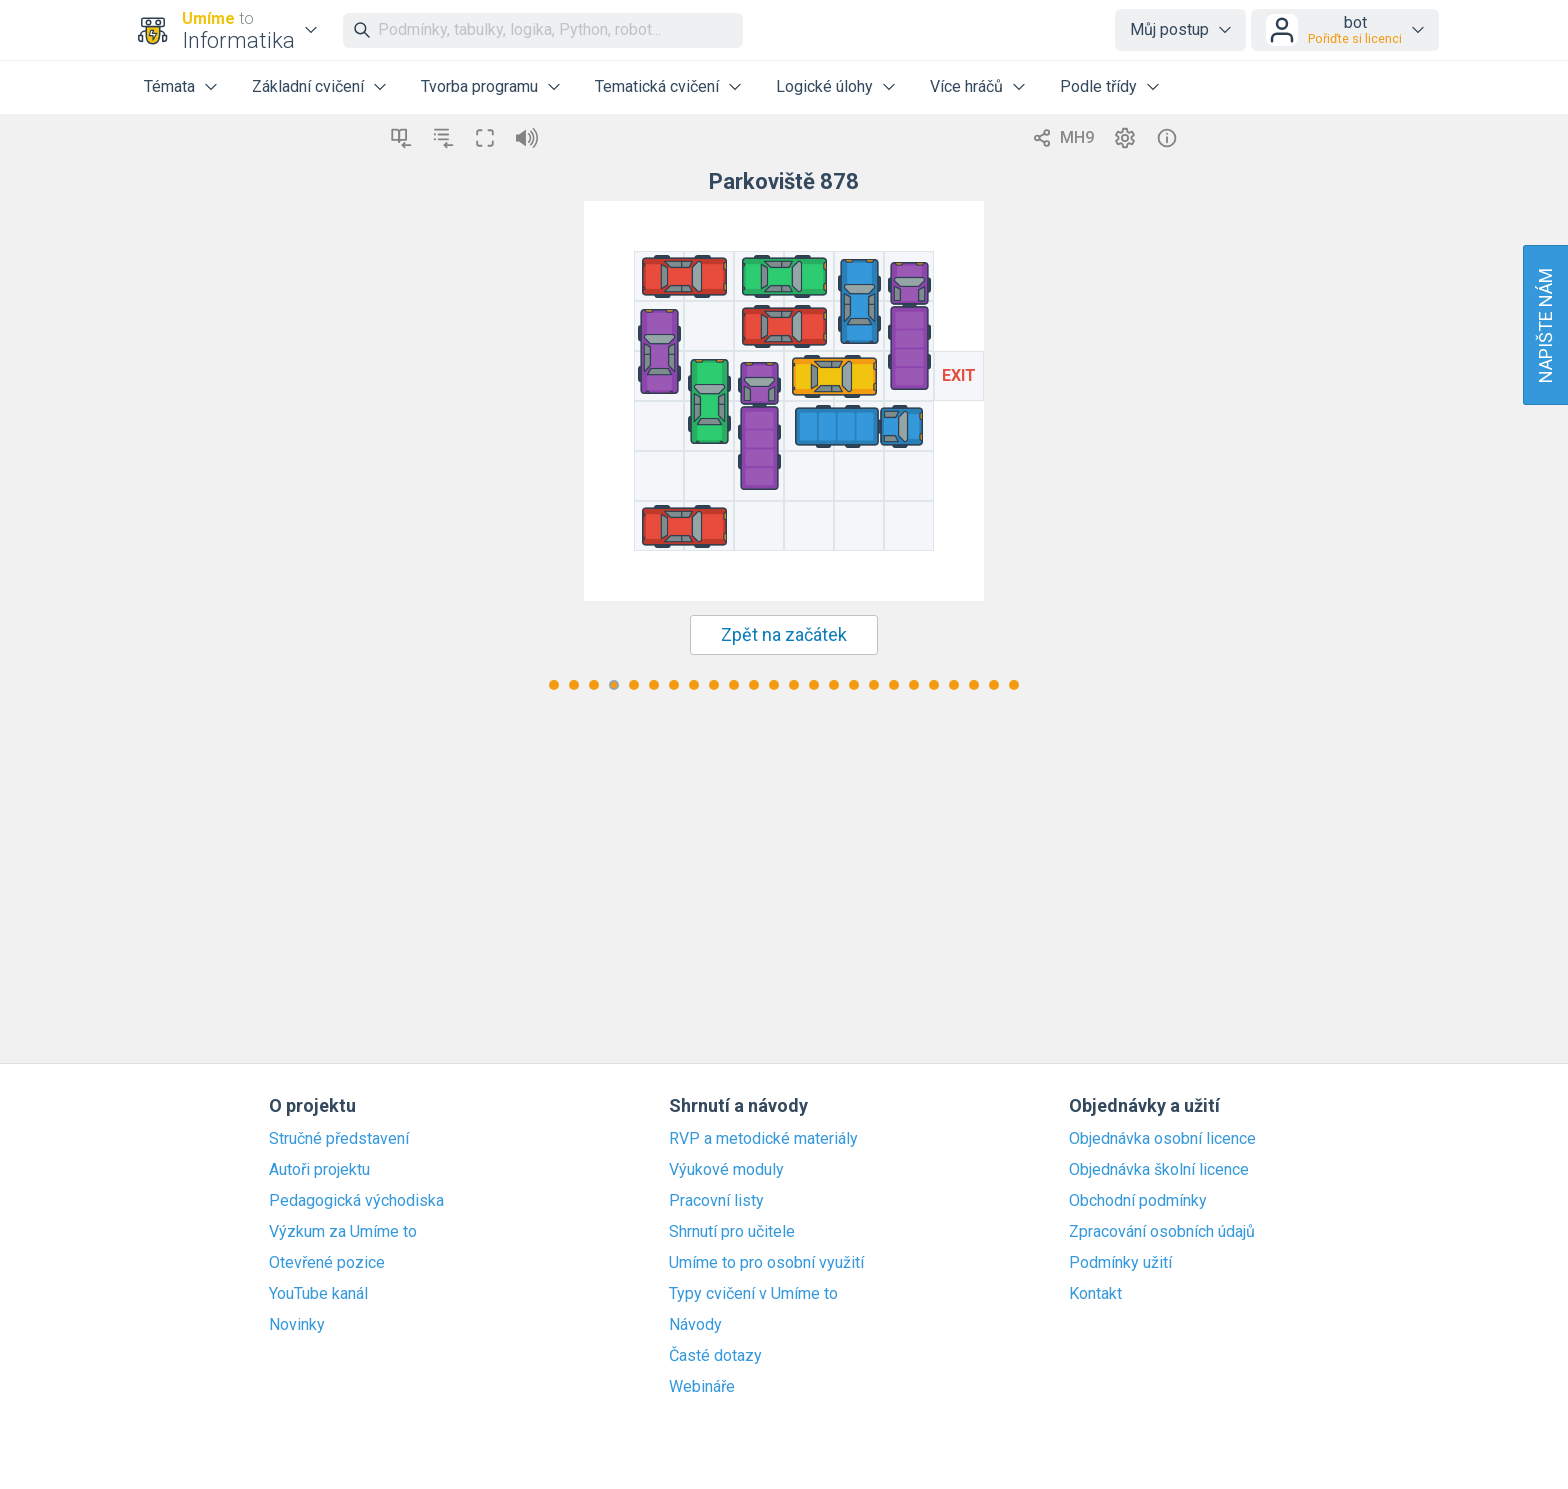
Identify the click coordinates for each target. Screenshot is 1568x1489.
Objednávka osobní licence (1162, 1139)
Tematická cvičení (657, 86)
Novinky (297, 1325)
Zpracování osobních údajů (1162, 1232)
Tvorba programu (479, 86)
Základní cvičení (308, 86)
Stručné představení (339, 1139)
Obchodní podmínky (1138, 1201)
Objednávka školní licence (1159, 1170)
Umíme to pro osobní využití (766, 1263)
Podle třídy (1098, 86)
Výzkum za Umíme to (343, 1232)
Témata (169, 86)
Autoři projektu (319, 1170)
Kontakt (1095, 1294)
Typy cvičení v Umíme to (753, 1294)
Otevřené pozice (327, 1263)
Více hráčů (966, 86)
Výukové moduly (726, 1170)
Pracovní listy (716, 1201)
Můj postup (1169, 29)
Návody (695, 1325)
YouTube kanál (318, 1294)
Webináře (702, 1387)
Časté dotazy (715, 1356)
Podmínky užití (1120, 1263)
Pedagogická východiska (356, 1201)
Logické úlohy (824, 86)
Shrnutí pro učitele (732, 1232)
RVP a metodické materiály (763, 1139)
